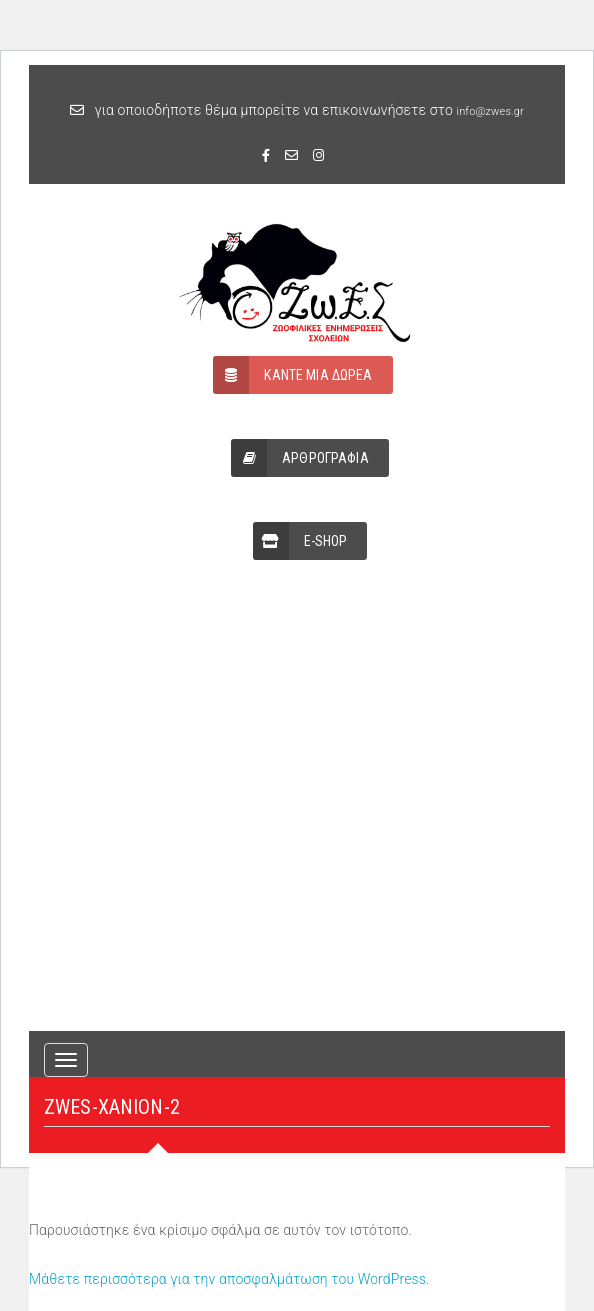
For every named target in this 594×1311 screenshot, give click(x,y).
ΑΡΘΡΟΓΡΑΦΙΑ (300, 458)
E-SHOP (300, 541)
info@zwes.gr (490, 111)
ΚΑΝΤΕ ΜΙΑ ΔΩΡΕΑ (292, 375)
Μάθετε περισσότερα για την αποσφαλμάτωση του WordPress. (229, 1279)
